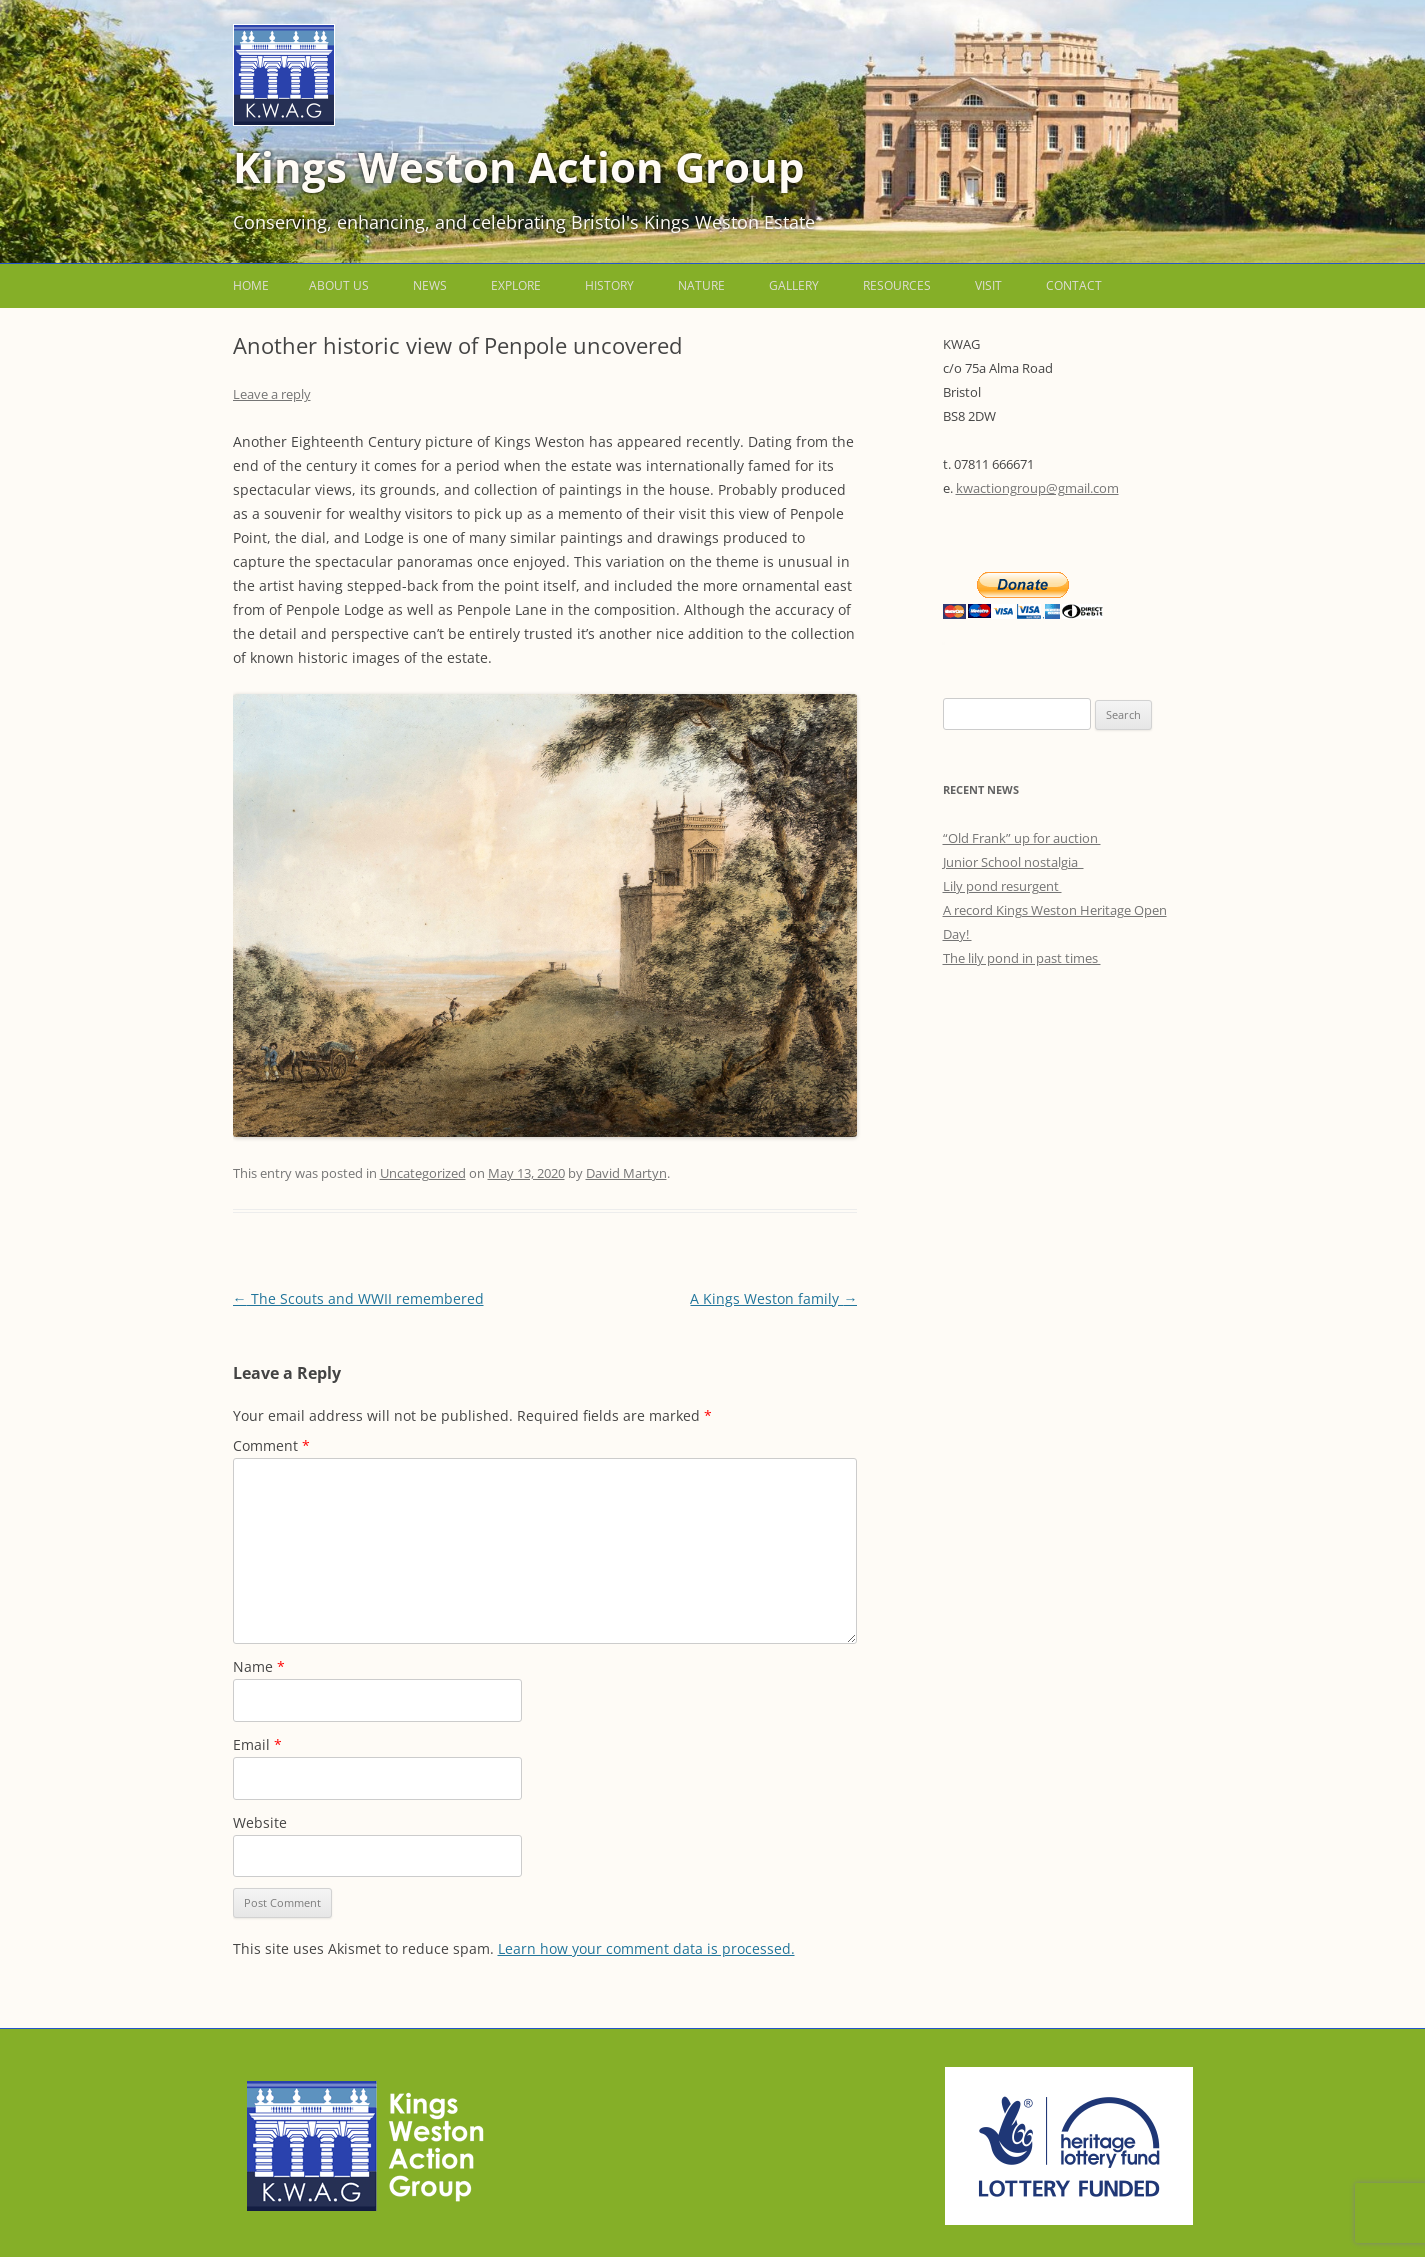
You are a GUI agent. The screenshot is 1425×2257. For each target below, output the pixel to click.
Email (257, 1744)
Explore (516, 285)
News (430, 285)
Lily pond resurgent (1002, 886)
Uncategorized (423, 1173)
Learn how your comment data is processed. (646, 1948)
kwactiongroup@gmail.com (1037, 488)
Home (251, 285)
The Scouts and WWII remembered (358, 1298)
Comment (271, 1445)
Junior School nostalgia (1013, 862)
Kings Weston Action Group (519, 166)
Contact (1074, 285)
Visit (988, 285)
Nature (701, 285)
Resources (897, 285)
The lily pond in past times (1022, 958)
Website (260, 1822)
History (609, 285)
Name (259, 1666)
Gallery (794, 285)
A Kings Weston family (773, 1298)
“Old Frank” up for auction (1022, 838)
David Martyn (626, 1173)
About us (339, 285)
